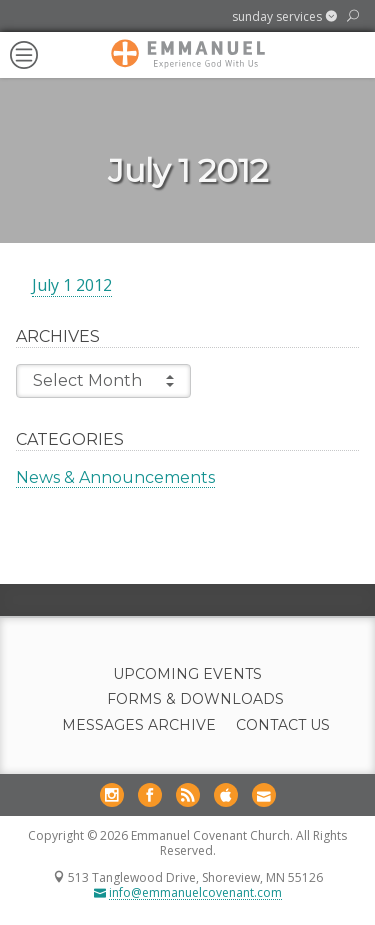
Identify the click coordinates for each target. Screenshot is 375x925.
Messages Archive (139, 725)
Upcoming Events (187, 674)
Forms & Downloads (195, 699)
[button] (284, 17)
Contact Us (283, 725)
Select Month (103, 381)
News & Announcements (115, 477)
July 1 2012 (72, 285)
